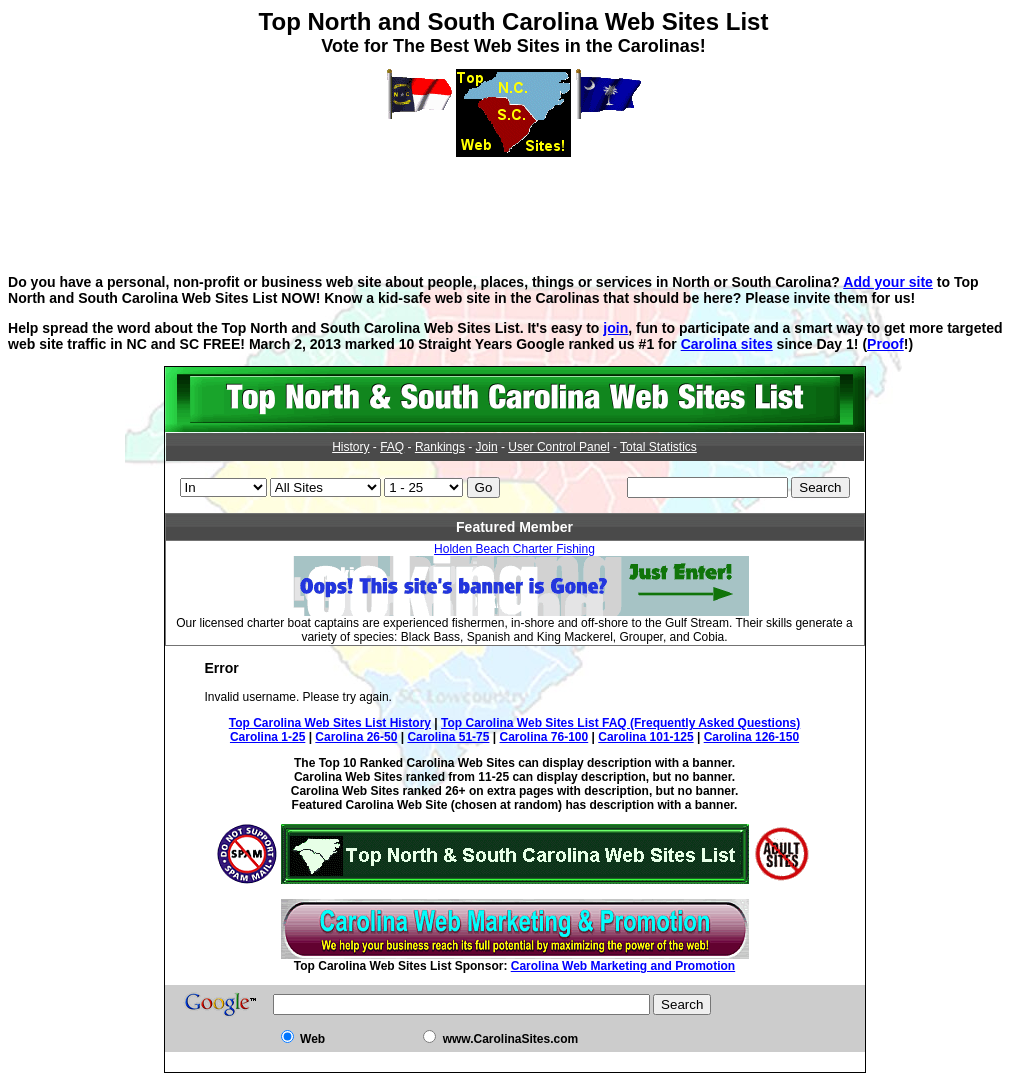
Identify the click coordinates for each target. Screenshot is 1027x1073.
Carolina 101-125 (645, 737)
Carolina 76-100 (544, 737)
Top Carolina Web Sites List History (330, 723)
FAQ (392, 447)
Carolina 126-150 (751, 737)
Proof (885, 344)
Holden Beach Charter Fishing (514, 549)
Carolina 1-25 (267, 737)
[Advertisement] (514, 202)
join (615, 328)
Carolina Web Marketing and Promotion (623, 966)
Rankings (440, 447)
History (350, 447)
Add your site (888, 282)
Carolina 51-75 (448, 737)
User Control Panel (558, 447)
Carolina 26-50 (356, 737)
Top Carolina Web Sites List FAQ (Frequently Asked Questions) (620, 723)
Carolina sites (727, 344)
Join (487, 447)
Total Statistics (658, 447)
